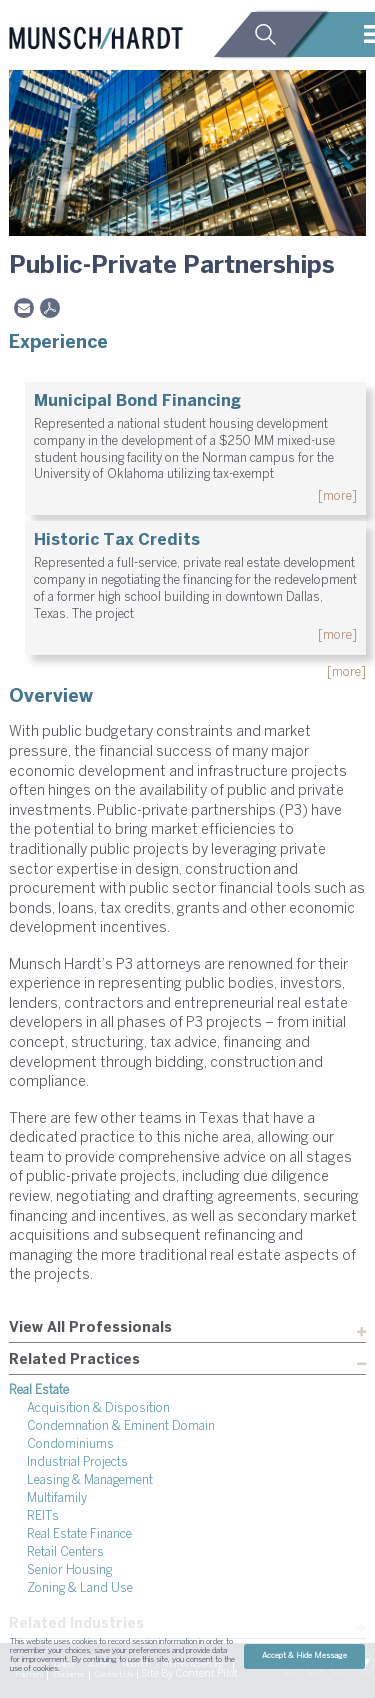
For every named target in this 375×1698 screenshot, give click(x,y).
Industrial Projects (77, 1462)
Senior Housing (69, 1570)
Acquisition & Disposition (98, 1408)
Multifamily (57, 1498)
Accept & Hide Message (304, 1656)
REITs (43, 1516)
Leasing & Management (90, 1480)
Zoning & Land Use (80, 1588)
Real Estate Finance (79, 1534)
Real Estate (39, 1390)
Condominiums (70, 1444)
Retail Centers (65, 1552)
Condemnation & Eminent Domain (121, 1426)
